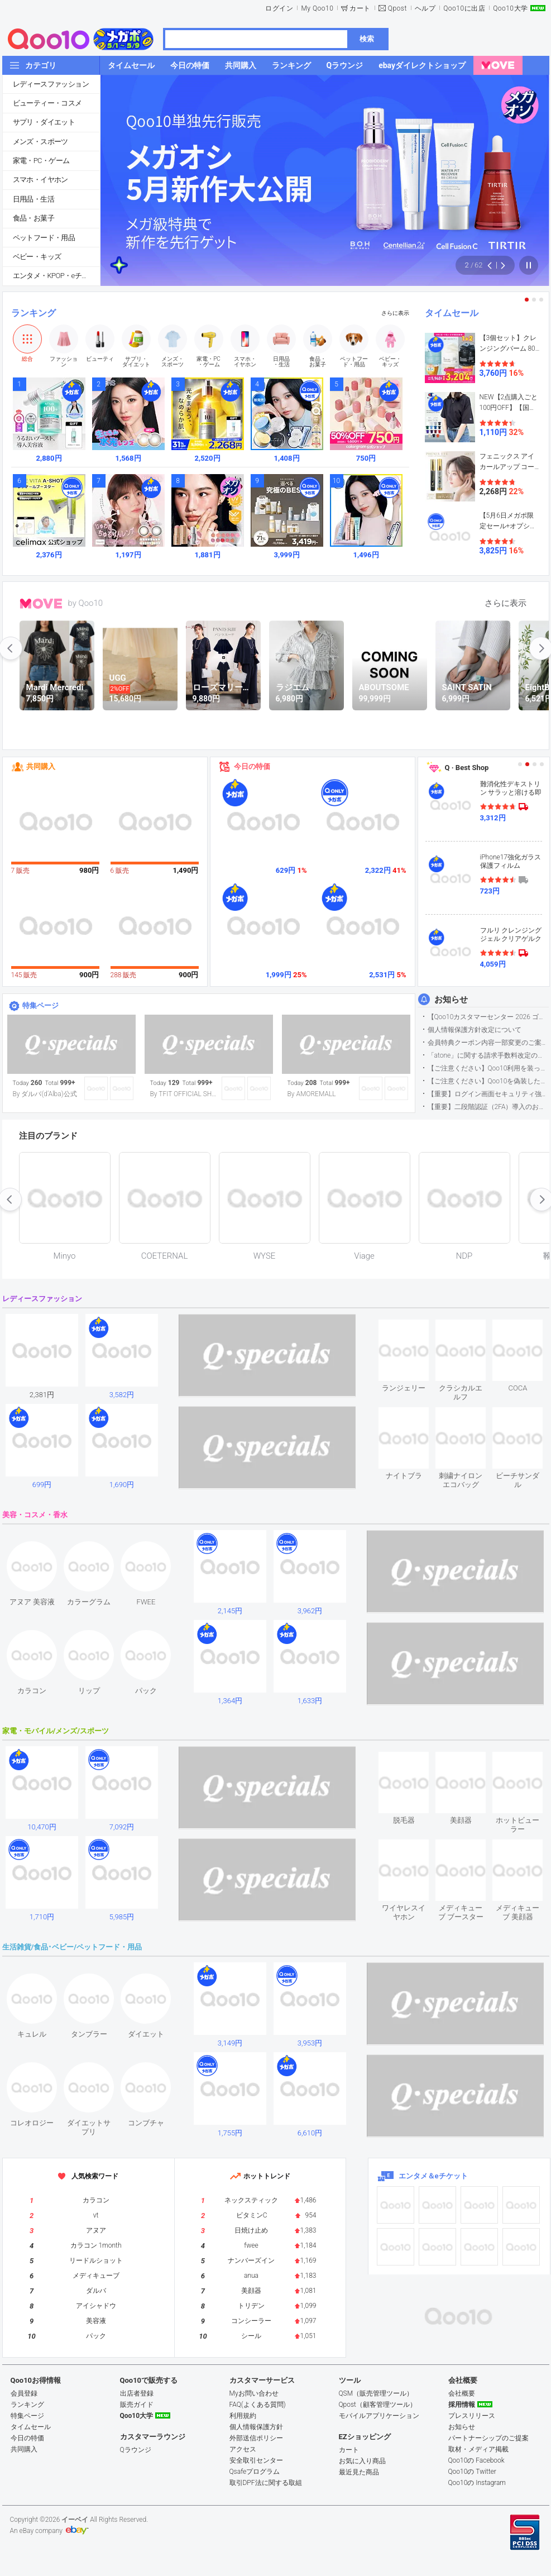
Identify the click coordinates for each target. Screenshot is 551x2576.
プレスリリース (471, 2416)
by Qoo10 (85, 603)
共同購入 (40, 766)
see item (413, 1328)
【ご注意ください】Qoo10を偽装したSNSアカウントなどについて (488, 1081)
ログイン (279, 8)
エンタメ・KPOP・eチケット (56, 275)
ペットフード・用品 (44, 237)
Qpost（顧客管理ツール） (377, 2404)
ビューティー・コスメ (47, 103)
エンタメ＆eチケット (433, 2176)
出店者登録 (137, 2393)
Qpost (397, 8)
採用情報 (461, 2404)
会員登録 (24, 2393)
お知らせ (451, 1000)
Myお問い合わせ (254, 2393)
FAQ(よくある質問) (257, 2404)
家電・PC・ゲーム (41, 160)
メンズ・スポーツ (40, 141)
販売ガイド (137, 2404)
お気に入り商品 (362, 2461)
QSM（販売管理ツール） (376, 2393)
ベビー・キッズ (37, 256)
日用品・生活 (33, 199)
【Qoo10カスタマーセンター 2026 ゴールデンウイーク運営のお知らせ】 (488, 1017)
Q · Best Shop (467, 767)
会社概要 (461, 2393)
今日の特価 (252, 766)
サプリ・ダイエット (44, 122)
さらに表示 (395, 313)
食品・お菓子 (33, 218)
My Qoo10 (317, 8)
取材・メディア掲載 (478, 2449)
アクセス (242, 2449)
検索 (367, 39)
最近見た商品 (359, 2472)
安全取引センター (256, 2460)
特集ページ (40, 1005)
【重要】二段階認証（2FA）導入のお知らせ (488, 1107)
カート (360, 8)
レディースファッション (51, 84)
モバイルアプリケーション (379, 2416)
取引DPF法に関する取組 (265, 2483)
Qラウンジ (135, 2450)
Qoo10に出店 (464, 8)
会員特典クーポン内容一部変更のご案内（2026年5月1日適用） (488, 1042)
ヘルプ (425, 8)
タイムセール (451, 313)
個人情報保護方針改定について (474, 1030)
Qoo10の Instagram (477, 2483)
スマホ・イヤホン (40, 179)
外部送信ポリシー (256, 2438)
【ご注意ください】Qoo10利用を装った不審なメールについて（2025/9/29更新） (488, 1068)
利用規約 (242, 2416)
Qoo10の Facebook (476, 2460)
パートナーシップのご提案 (488, 2438)
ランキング (33, 313)
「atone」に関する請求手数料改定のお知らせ (488, 1055)
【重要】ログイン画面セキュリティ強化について (488, 1094)
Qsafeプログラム (254, 2471)
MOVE (41, 603)
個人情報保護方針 (256, 2427)
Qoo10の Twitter (472, 2471)
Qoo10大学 (510, 8)
